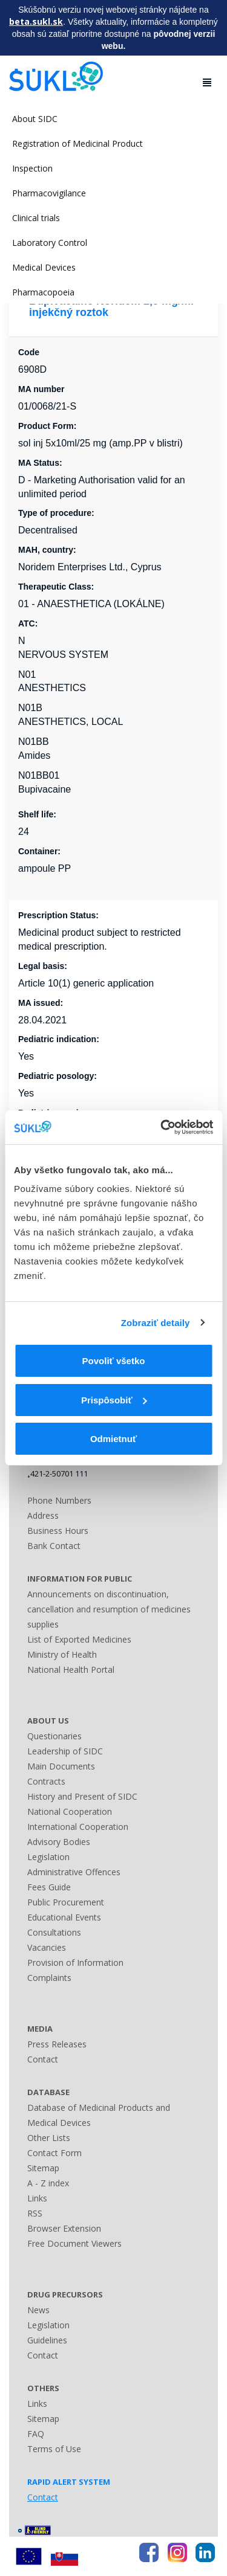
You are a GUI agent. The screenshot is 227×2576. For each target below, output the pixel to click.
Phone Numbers (59, 1500)
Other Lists (48, 2137)
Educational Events (64, 1917)
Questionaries (54, 1736)
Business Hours (57, 1530)
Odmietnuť (113, 1439)
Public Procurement (65, 1902)
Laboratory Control (49, 242)
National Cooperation (69, 1811)
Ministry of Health (62, 1654)
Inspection (32, 168)
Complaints (49, 1977)
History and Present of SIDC (82, 1796)
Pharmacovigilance (49, 193)
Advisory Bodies (58, 1841)
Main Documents (61, 1766)
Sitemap (43, 2168)
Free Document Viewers (74, 2243)
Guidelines (47, 2340)
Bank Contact (54, 1545)
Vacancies (46, 1947)
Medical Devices (44, 267)
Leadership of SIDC (65, 1751)
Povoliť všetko (113, 1361)
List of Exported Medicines (79, 1639)
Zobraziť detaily (155, 1323)
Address (43, 1515)
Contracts (46, 1781)
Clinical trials (36, 218)
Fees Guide (49, 1887)
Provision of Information (75, 1962)
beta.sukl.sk (36, 21)
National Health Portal (70, 1669)
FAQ (35, 2433)
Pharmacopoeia (43, 292)
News (38, 2310)
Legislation (48, 1857)
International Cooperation (77, 1826)
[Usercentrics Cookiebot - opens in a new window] (161, 1127)
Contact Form (54, 2153)
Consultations (54, 1932)
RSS (34, 2213)
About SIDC (35, 118)
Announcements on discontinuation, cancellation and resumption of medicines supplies (109, 1609)
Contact (42, 2059)
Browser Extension (64, 2228)
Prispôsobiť (114, 1400)
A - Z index (48, 2183)
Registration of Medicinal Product (77, 143)
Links (37, 2198)
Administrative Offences (73, 1872)
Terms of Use (54, 2449)
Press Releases (57, 2044)
